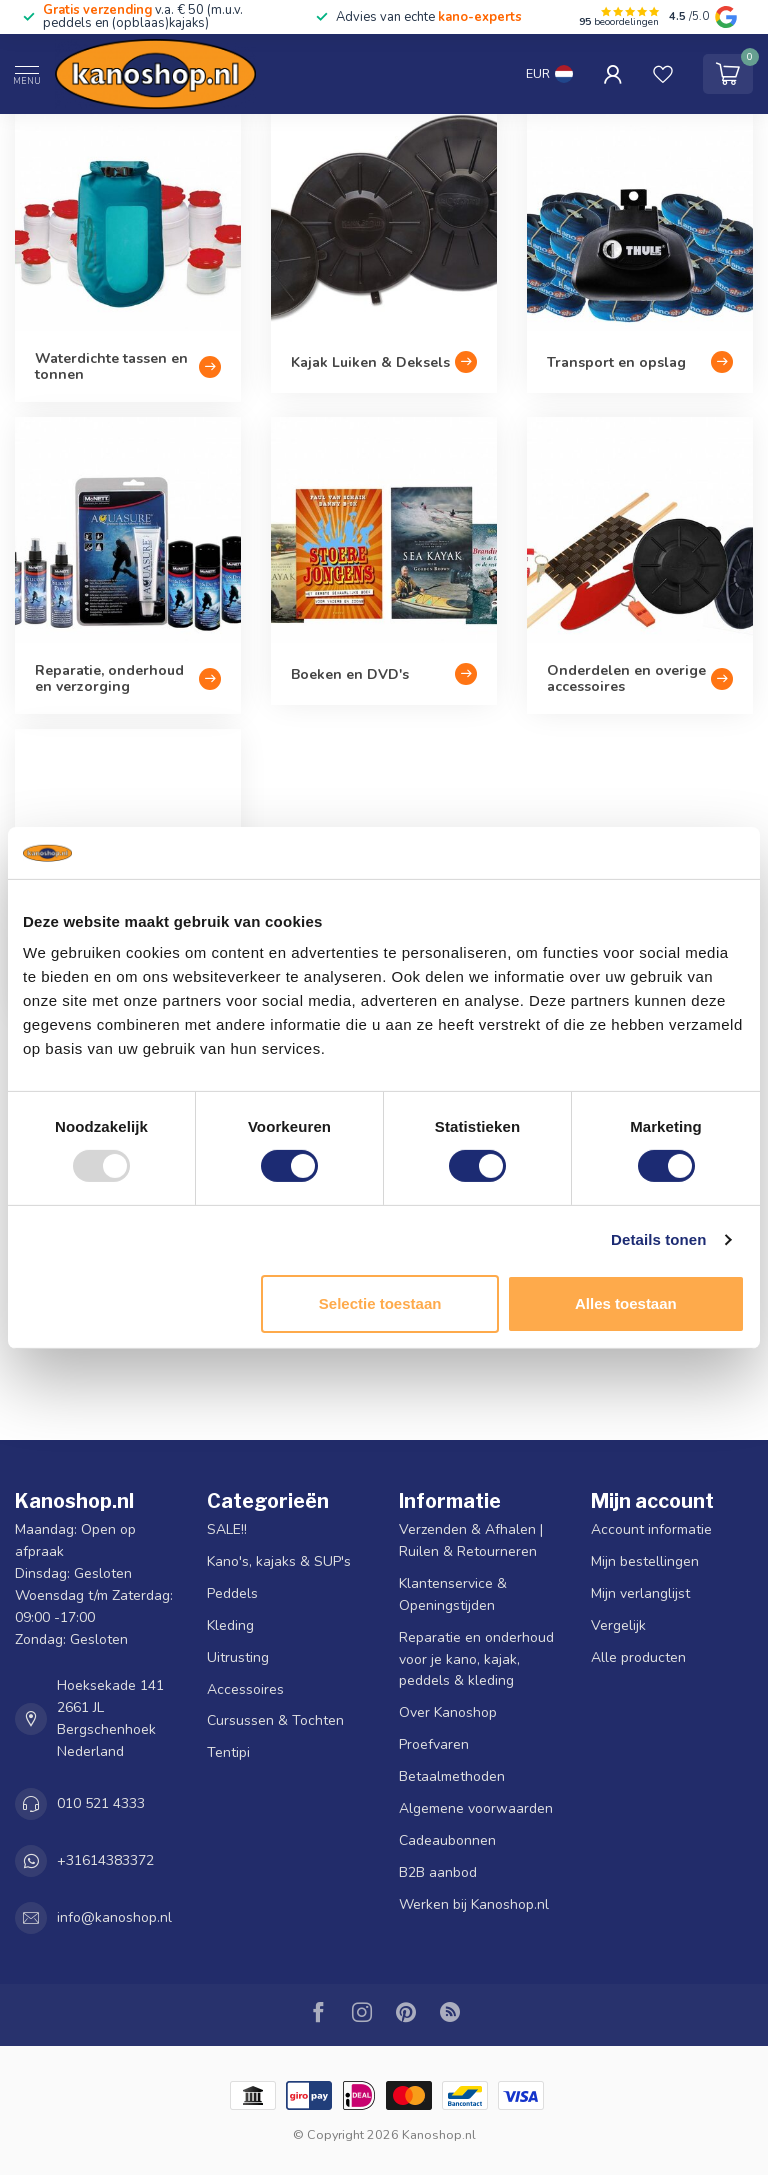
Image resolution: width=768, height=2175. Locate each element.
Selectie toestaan (380, 1303)
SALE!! (227, 1529)
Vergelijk (618, 1625)
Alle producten (638, 1657)
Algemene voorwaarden (476, 1808)
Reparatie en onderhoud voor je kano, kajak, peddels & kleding (476, 1659)
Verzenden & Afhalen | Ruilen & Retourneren (471, 1540)
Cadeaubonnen (447, 1840)
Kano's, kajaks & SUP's (279, 1561)
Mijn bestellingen (645, 1561)
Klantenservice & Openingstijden (453, 1594)
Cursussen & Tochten (275, 1720)
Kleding (230, 1625)
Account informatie (651, 1529)
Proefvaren (434, 1744)
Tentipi (228, 1752)
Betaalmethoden (452, 1776)
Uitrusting (238, 1657)
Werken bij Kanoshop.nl (474, 1904)
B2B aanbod (438, 1872)
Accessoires (245, 1689)
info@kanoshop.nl (114, 1917)
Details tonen (658, 1239)
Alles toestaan (626, 1303)
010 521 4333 (101, 1803)
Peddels (232, 1593)
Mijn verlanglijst (640, 1593)
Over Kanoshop (448, 1712)
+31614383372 (105, 1860)
